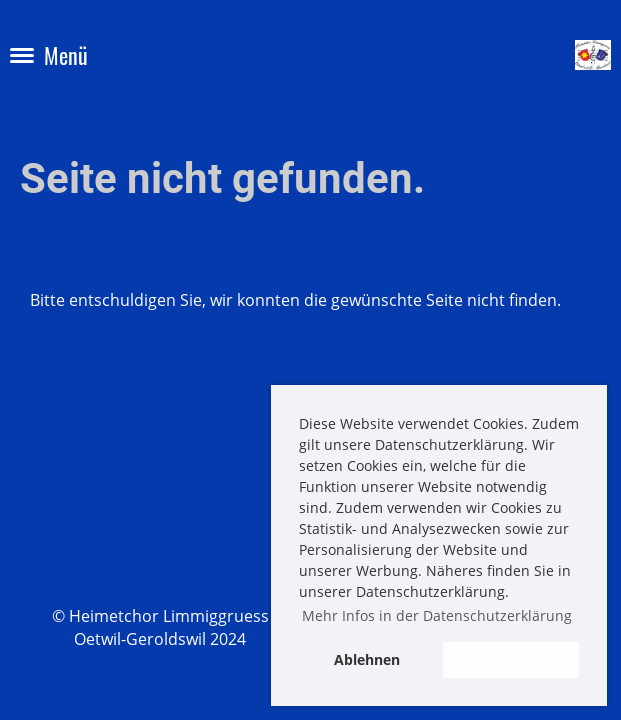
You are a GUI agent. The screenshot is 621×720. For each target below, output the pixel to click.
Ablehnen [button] (367, 659)
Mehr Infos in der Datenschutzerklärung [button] (437, 615)
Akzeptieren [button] (511, 659)
